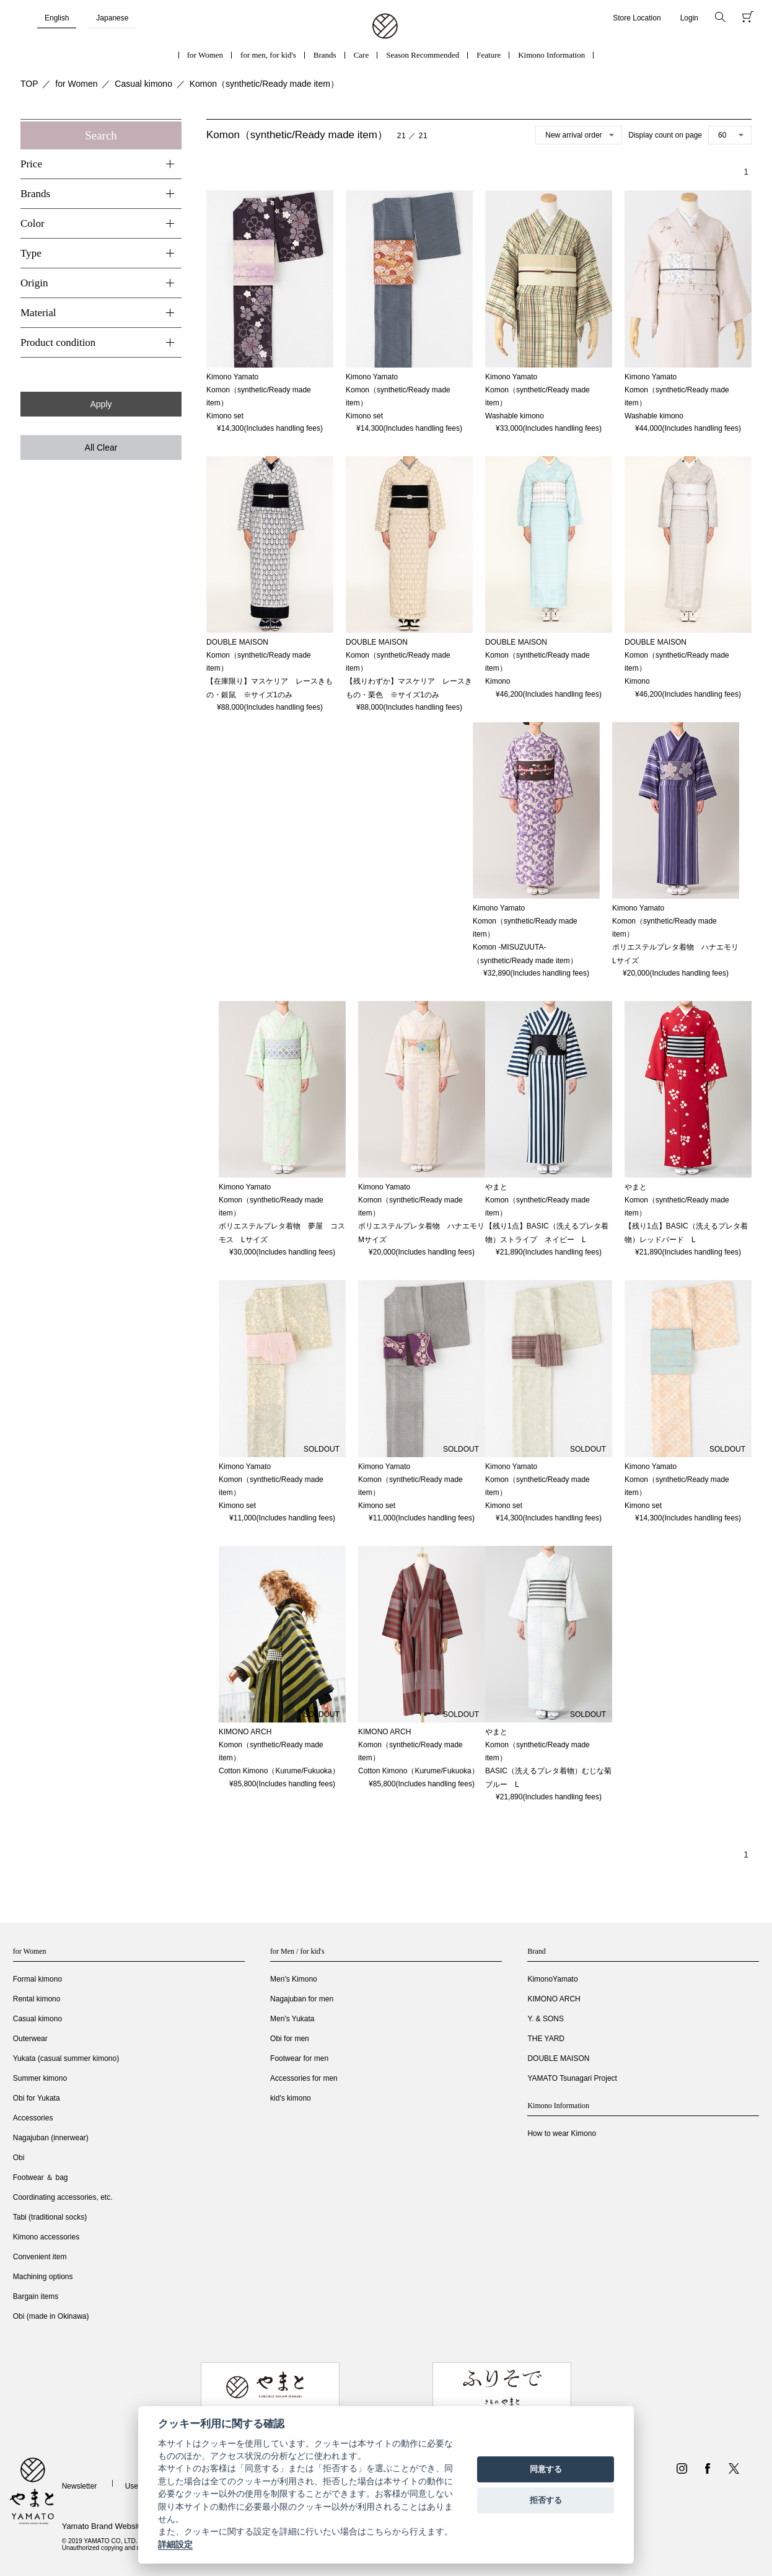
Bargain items (35, 2296)
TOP (29, 84)
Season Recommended (422, 55)
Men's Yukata (292, 2018)
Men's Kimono (293, 1979)
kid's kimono (290, 2098)
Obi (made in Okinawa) (51, 2316)
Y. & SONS (545, 2018)
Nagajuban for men (301, 1999)
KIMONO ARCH (553, 1999)
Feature (488, 55)
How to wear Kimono (561, 2133)
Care (361, 55)
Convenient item (40, 2256)
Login (689, 18)
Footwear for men (299, 2058)
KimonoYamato (552, 1979)
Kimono (498, 681)
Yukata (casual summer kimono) (66, 2058)
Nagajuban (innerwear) (51, 2137)
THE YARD (545, 2038)
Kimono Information (551, 55)
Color (32, 223)
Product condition (57, 342)
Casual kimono (143, 84)
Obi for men (289, 2038)
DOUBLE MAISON (558, 2058)
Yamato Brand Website (103, 2526)
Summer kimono (40, 2078)
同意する (546, 2469)
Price (31, 164)
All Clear (101, 447)
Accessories (33, 2118)
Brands (325, 55)
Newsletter (79, 2486)
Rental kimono (37, 1999)
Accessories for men (304, 2078)
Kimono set (224, 416)
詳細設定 (175, 2544)
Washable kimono (514, 416)
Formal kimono (37, 1979)
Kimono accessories (46, 2237)
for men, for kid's (268, 55)
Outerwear (30, 2038)
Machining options (43, 2276)
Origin (34, 283)
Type (31, 253)
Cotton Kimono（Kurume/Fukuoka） (279, 1771)
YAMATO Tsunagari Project (572, 2078)
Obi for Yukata (36, 2098)
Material (38, 313)
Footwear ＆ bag (40, 2177)
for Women (205, 55)
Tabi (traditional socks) (50, 2217)
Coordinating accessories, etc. (63, 2197)
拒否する (546, 2500)
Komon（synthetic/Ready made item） (264, 84)
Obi (19, 2157)
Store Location (636, 18)
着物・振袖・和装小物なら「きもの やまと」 (385, 26)
